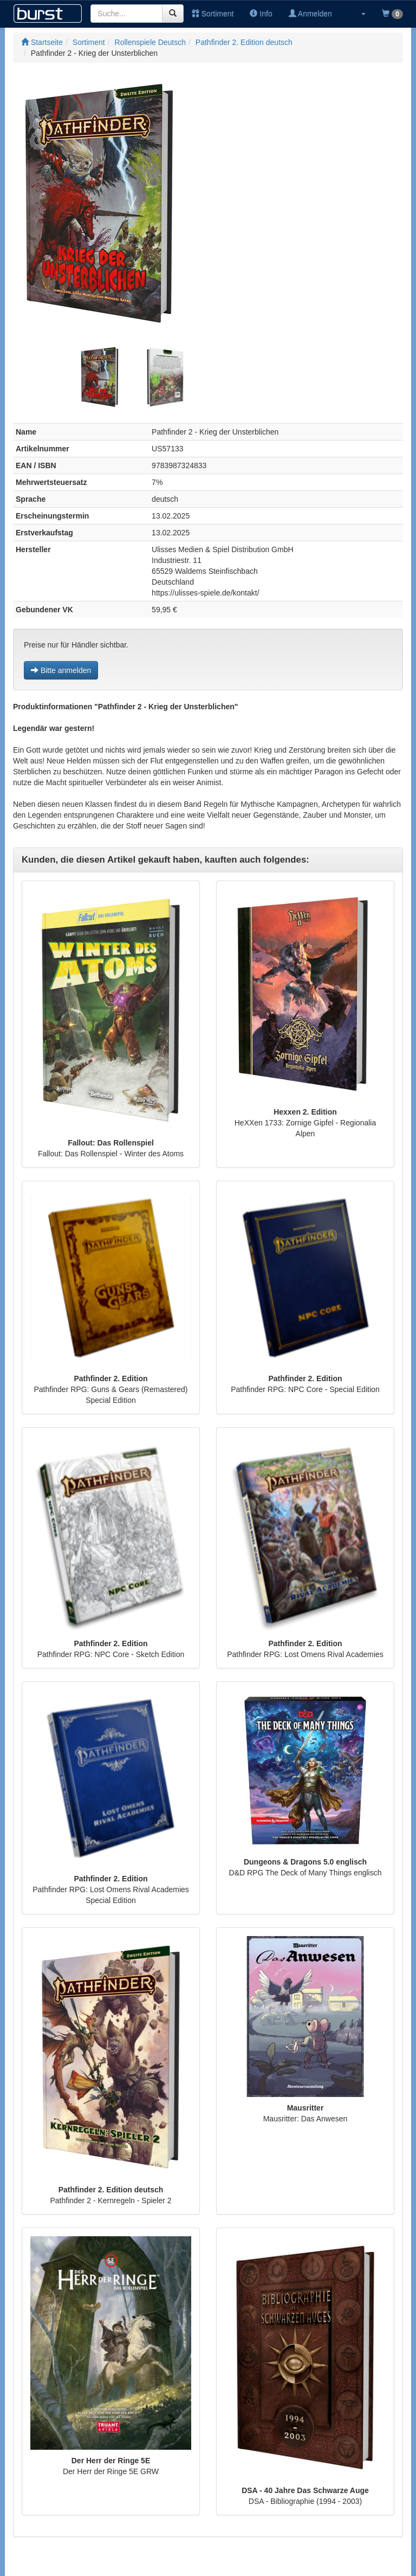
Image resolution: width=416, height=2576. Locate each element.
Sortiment (213, 13)
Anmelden (310, 13)
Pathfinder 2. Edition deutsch (244, 42)
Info (261, 13)
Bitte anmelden (61, 670)
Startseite (42, 42)
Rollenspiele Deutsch (150, 42)
